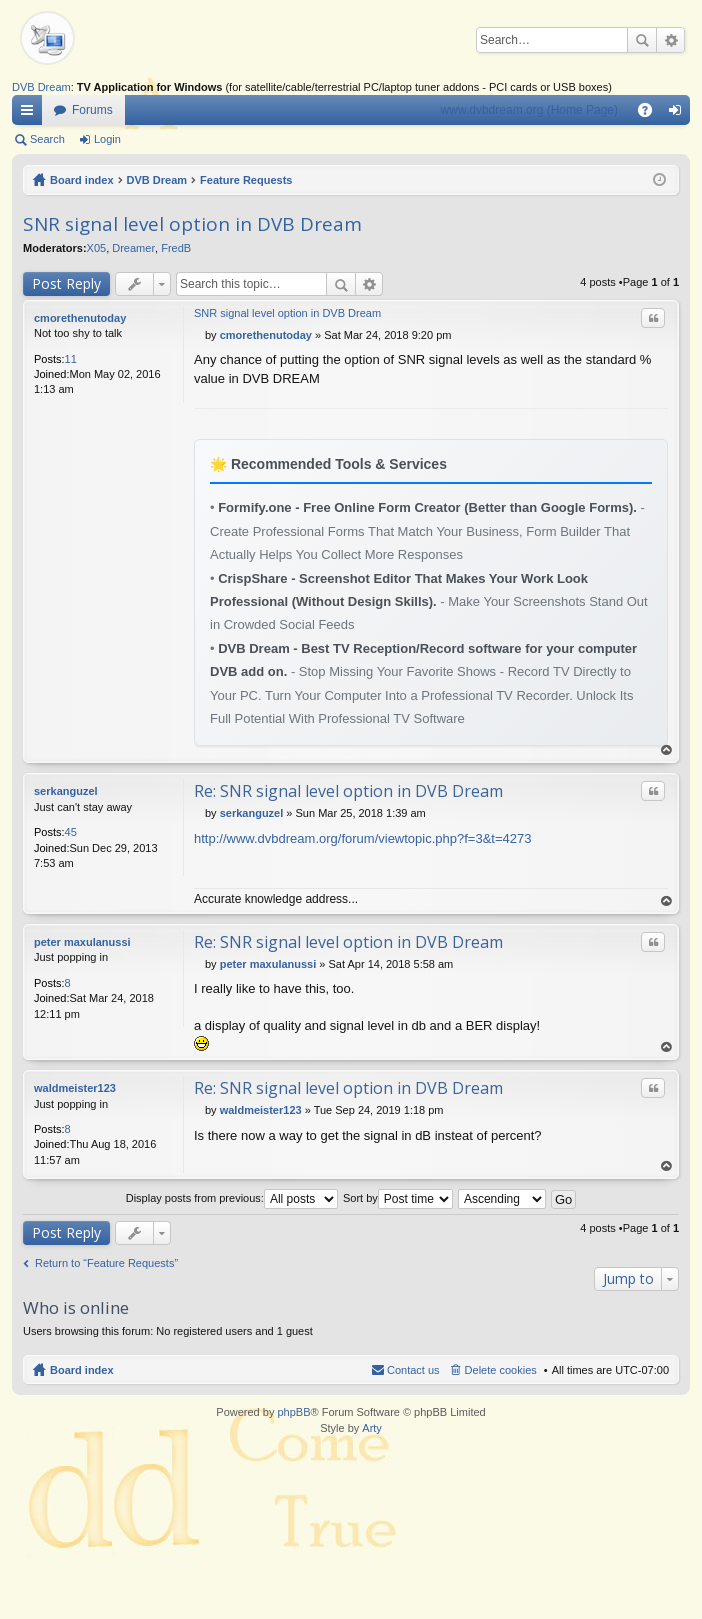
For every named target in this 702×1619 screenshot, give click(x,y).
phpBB (293, 1412)
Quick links (31, 114)
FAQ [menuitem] (651, 114)
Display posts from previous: (232, 1198)
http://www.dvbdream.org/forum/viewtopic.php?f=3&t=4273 (362, 838)
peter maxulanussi (82, 942)
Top (667, 750)
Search (642, 40)
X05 (97, 248)
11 (71, 359)
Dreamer (133, 248)
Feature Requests (246, 180)
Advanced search (670, 40)
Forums (92, 110)
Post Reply (66, 283)
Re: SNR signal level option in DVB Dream (348, 791)
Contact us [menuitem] (413, 1370)
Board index (82, 180)
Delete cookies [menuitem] (501, 1370)
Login (107, 139)
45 (71, 832)
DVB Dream (41, 87)
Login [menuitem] (679, 114)
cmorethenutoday (80, 318)
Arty (372, 1428)
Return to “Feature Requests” (106, 1263)
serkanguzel (66, 791)
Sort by (398, 1198)
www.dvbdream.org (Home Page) (529, 110)
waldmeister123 (75, 1088)
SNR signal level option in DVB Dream (192, 224)
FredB (176, 248)
